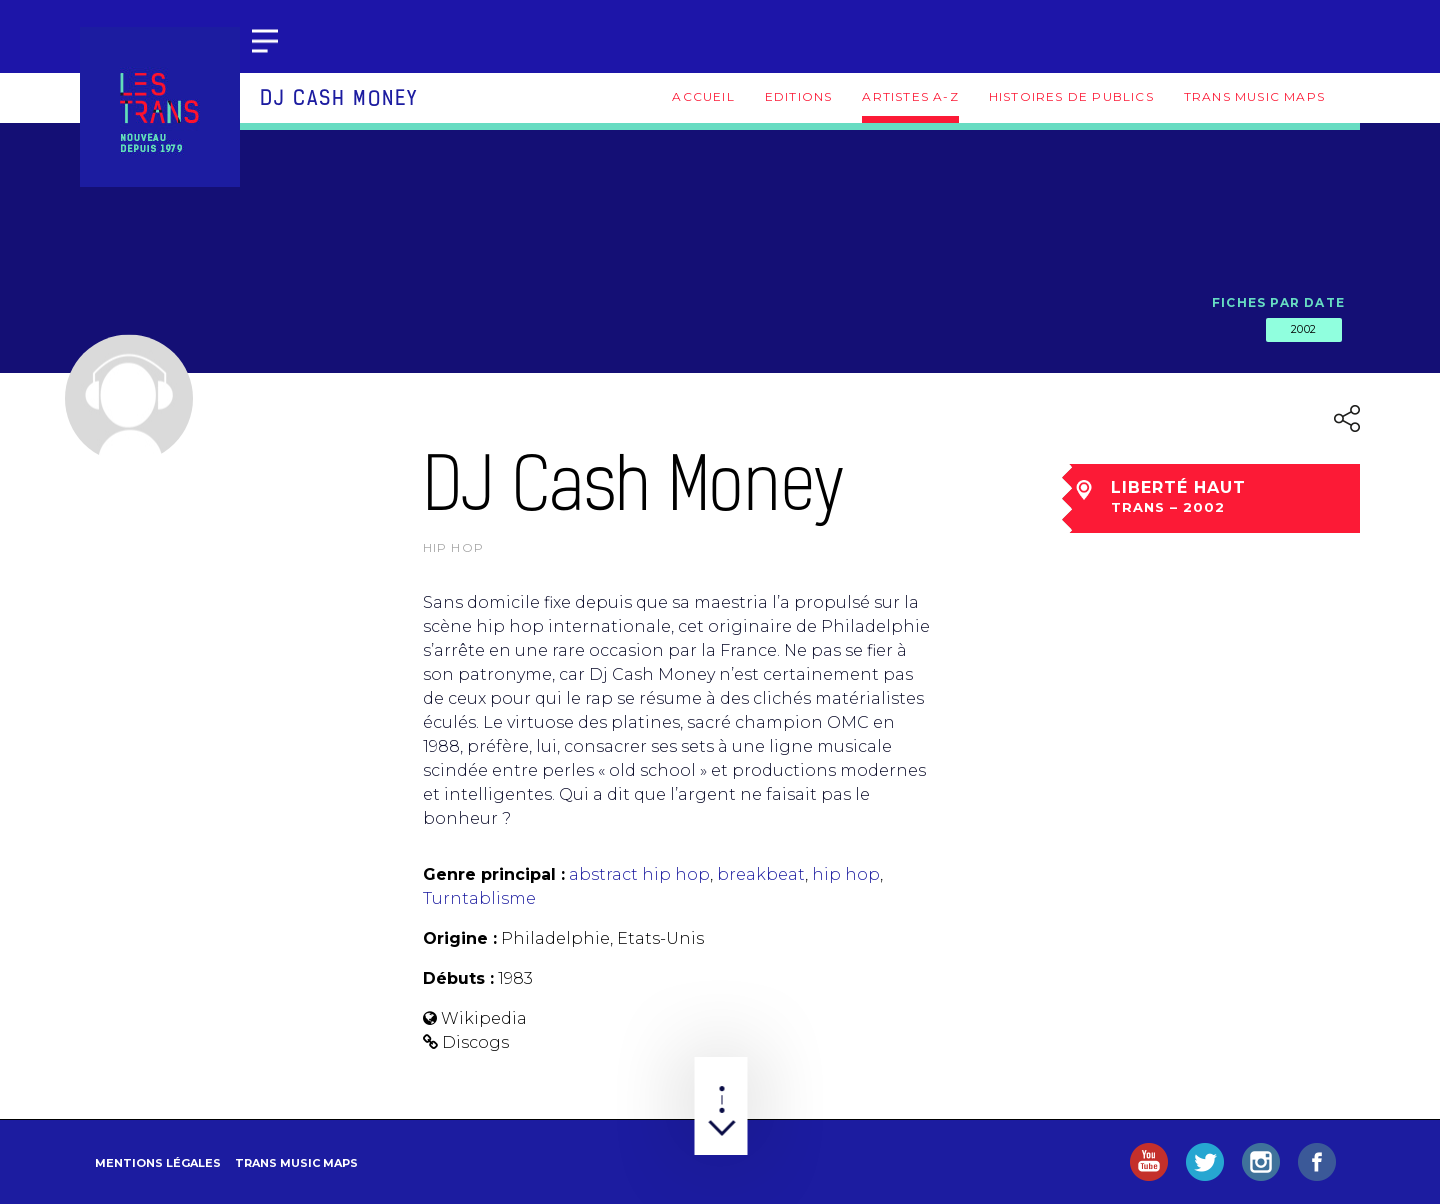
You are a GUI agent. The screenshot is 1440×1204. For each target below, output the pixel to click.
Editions (799, 96)
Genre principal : (494, 874)
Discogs (475, 1042)
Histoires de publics (1071, 96)
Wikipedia (484, 1018)
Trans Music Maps (1254, 96)
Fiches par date (1278, 302)
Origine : (460, 938)
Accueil (703, 96)
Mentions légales (158, 1163)
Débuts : (458, 978)
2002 (1304, 329)
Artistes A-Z (910, 96)
